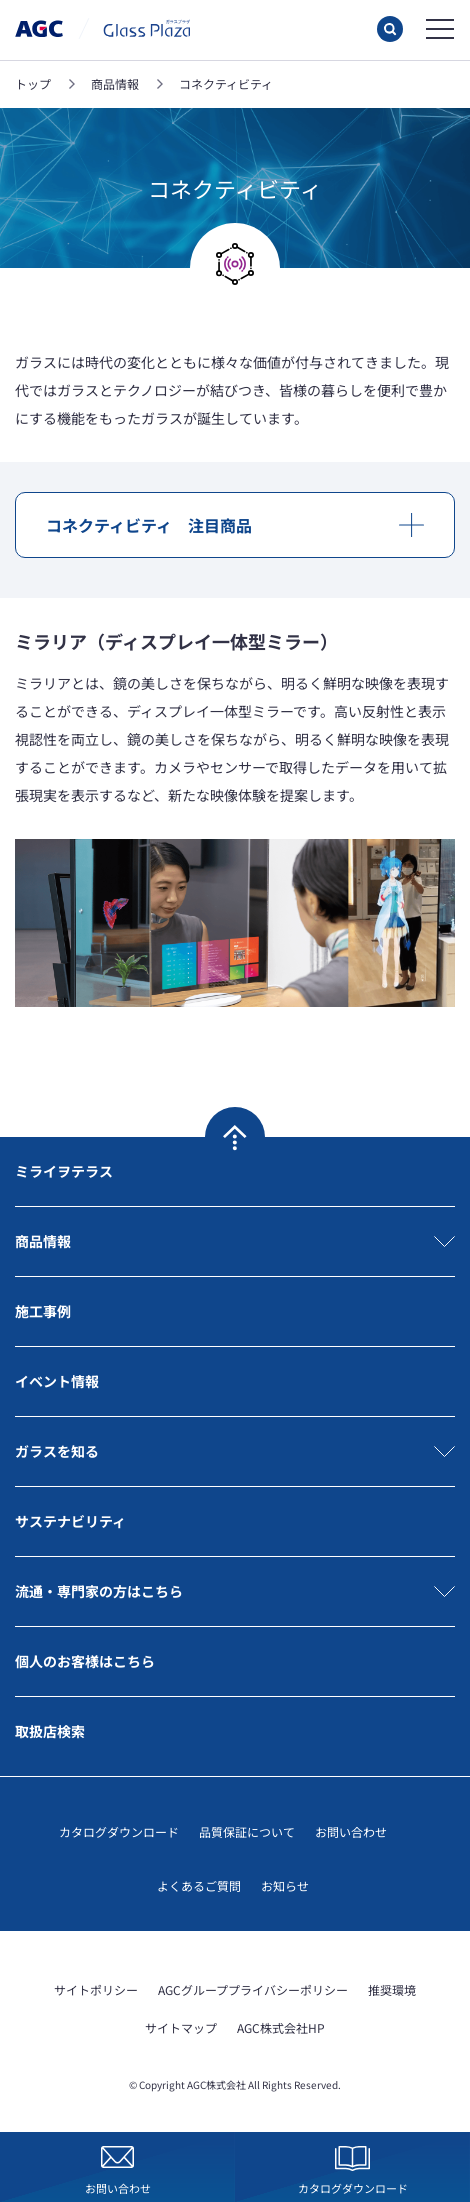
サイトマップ (181, 2027)
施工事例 (43, 1311)
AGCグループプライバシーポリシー (253, 1989)
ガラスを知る (57, 1451)
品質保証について (247, 1831)
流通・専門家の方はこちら (99, 1591)
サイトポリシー (96, 1989)
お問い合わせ (351, 1831)
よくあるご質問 (199, 1885)
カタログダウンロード (119, 1831)
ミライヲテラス (64, 1171)
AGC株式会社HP (281, 2027)
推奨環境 (392, 1989)
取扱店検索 (50, 1731)
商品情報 (43, 1241)
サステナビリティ (70, 1521)
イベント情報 (57, 1381)
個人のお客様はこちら (85, 1661)
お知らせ (285, 1885)
